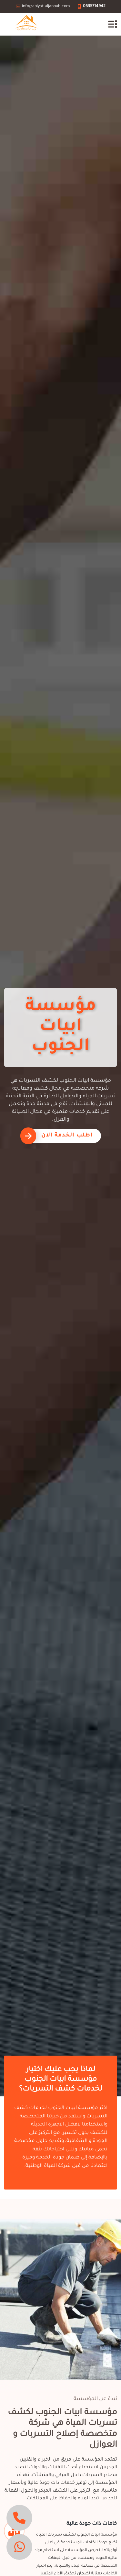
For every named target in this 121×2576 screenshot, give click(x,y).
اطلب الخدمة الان (67, 1136)
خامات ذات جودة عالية (91, 2524)
